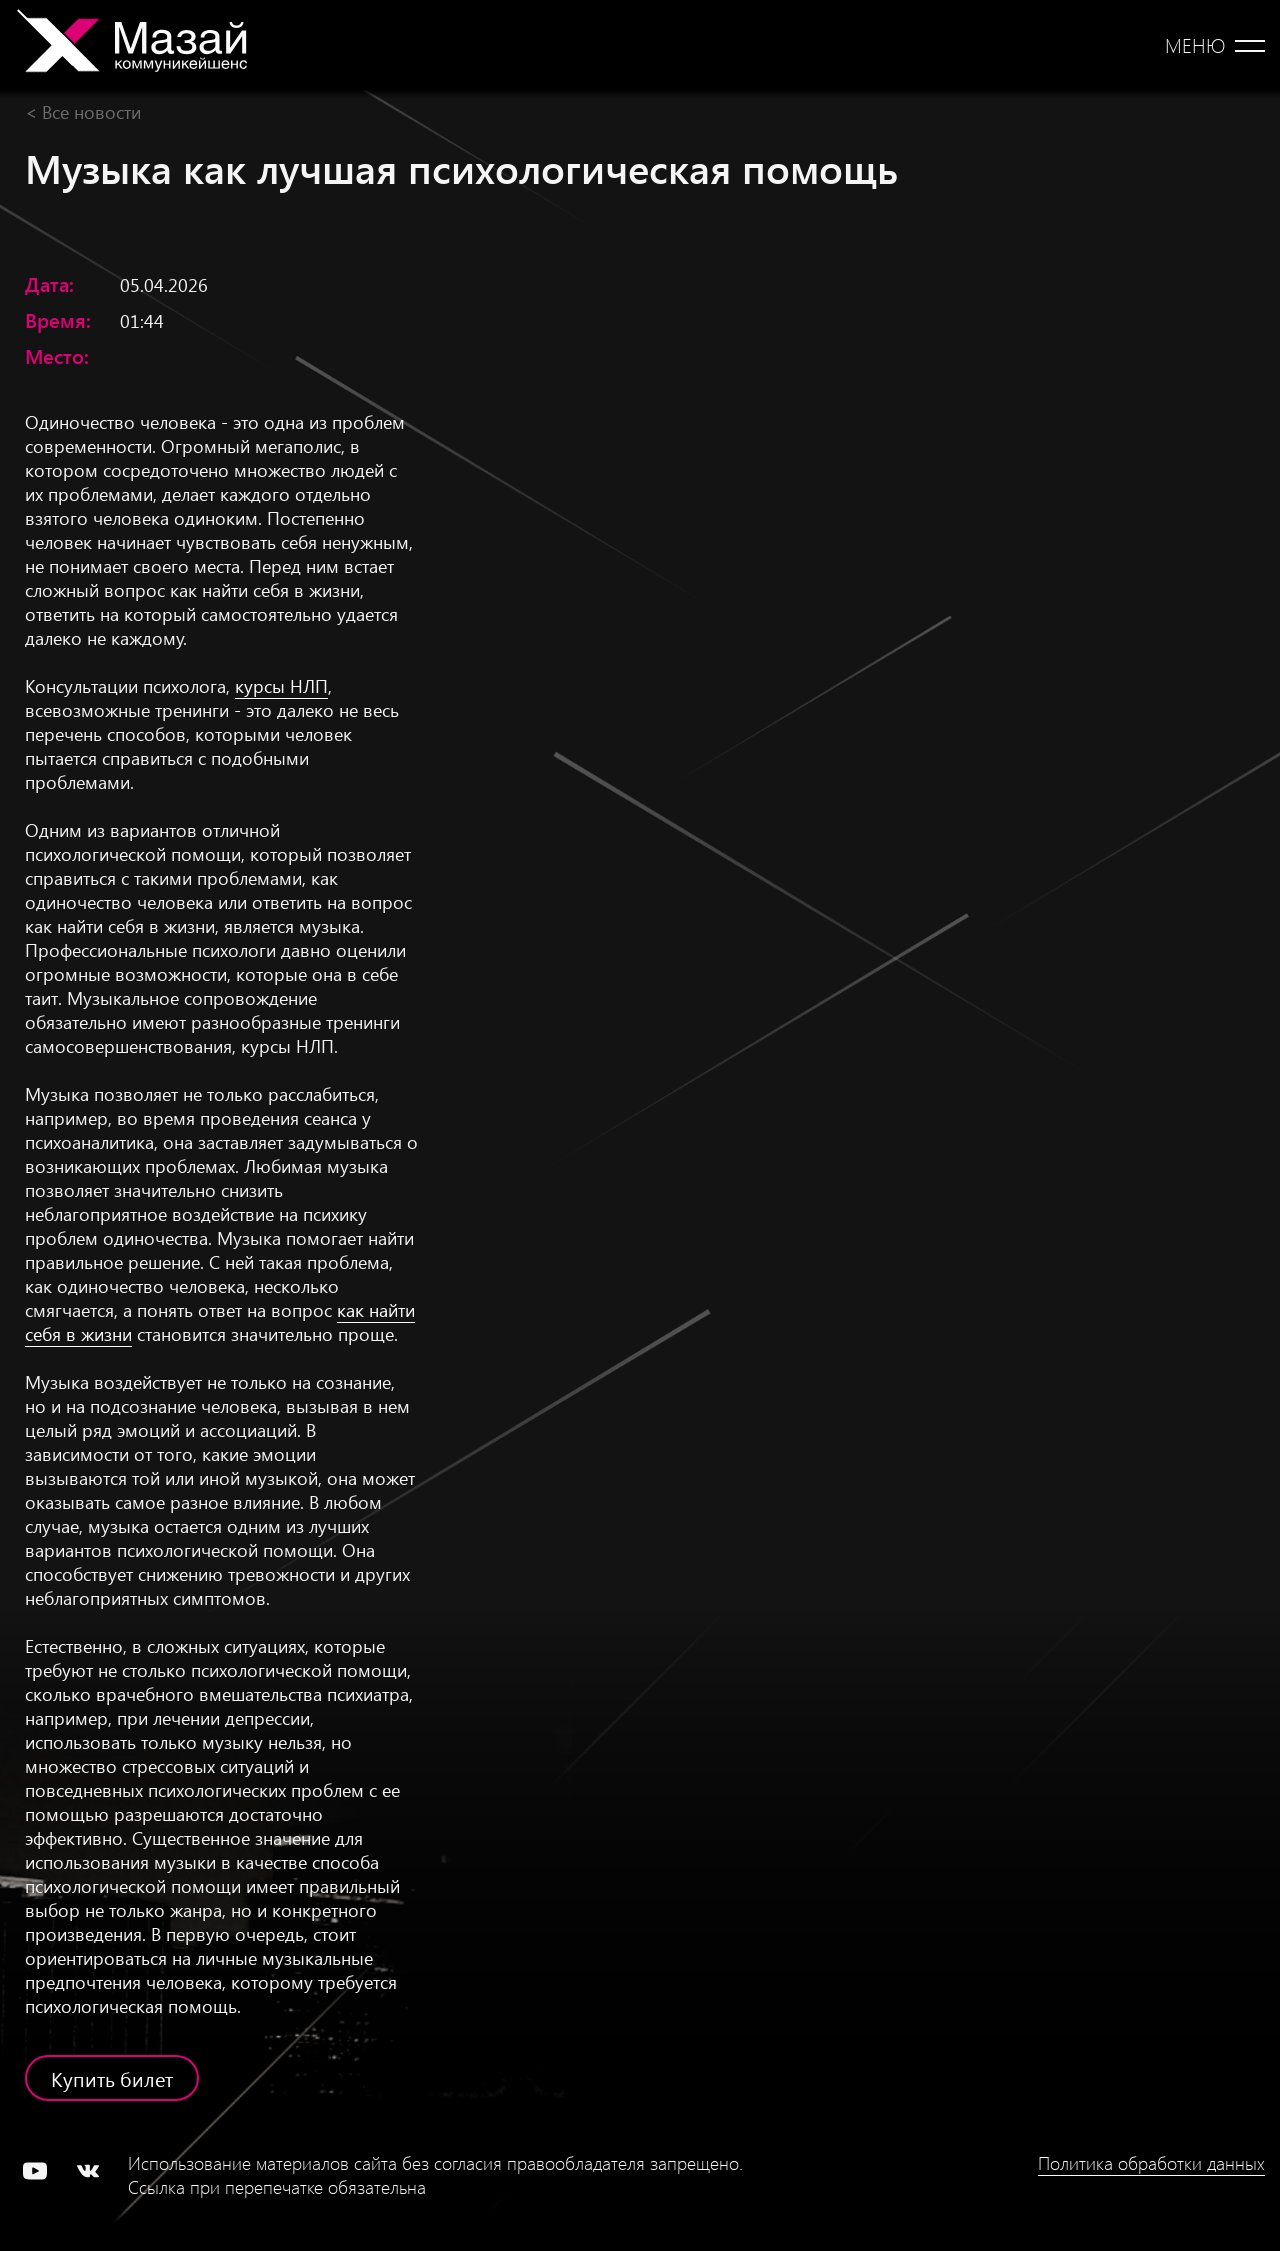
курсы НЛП (281, 685)
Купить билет (112, 2078)
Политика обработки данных (1151, 2163)
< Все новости (83, 111)
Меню (1195, 45)
